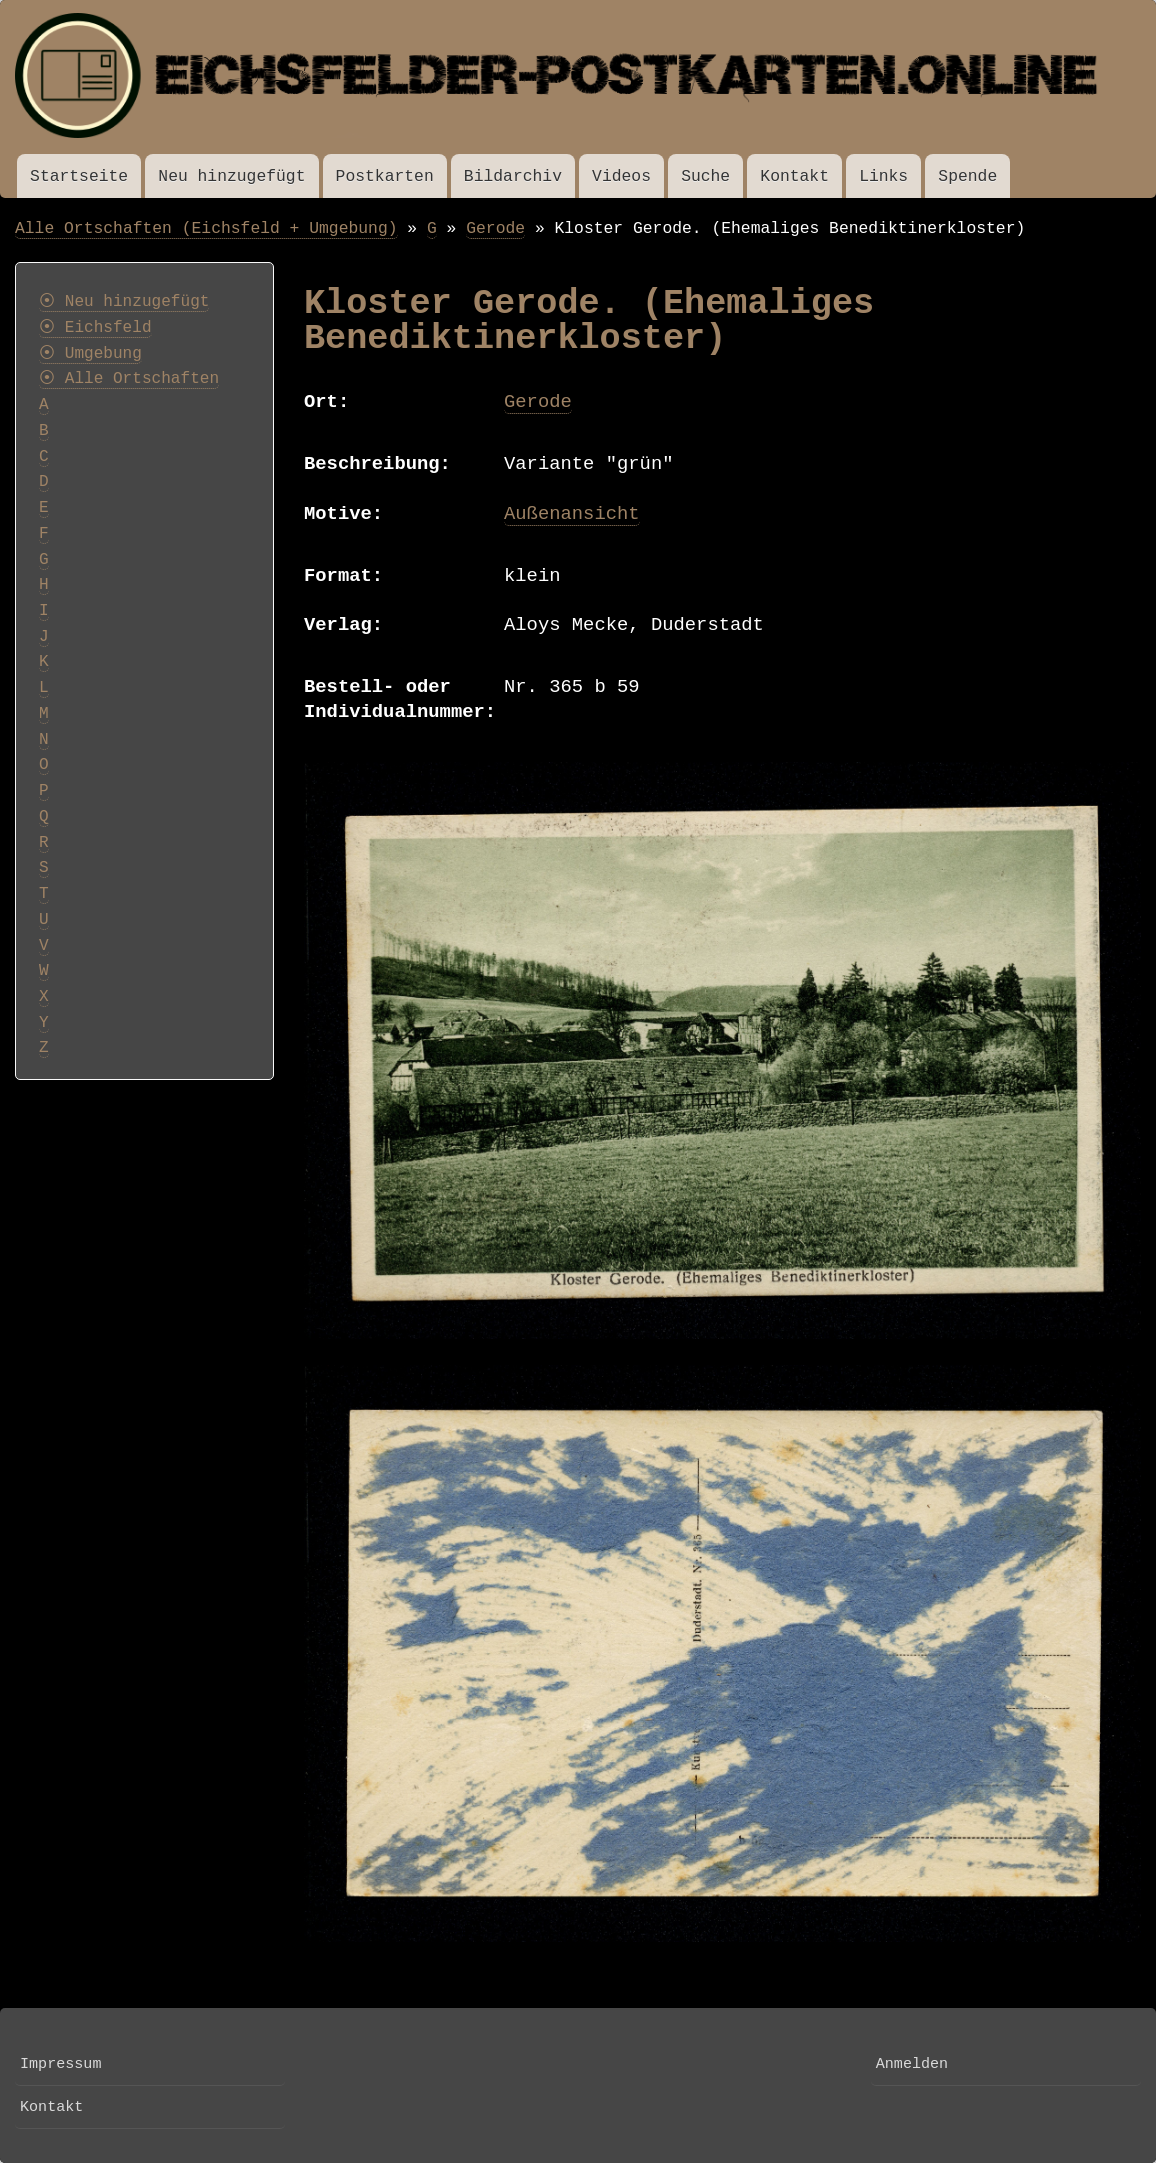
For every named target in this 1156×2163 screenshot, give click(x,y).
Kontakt (794, 176)
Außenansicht (572, 514)
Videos (621, 176)
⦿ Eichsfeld (95, 328)
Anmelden (912, 2064)
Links (883, 176)
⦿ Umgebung (90, 354)
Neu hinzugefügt (231, 176)
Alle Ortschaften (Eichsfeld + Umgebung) (206, 228)
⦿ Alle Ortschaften (129, 379)
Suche (705, 176)
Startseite (79, 176)
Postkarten (385, 176)
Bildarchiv (513, 176)
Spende (967, 176)
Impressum (60, 2064)
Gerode (495, 228)
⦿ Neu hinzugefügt (124, 302)
